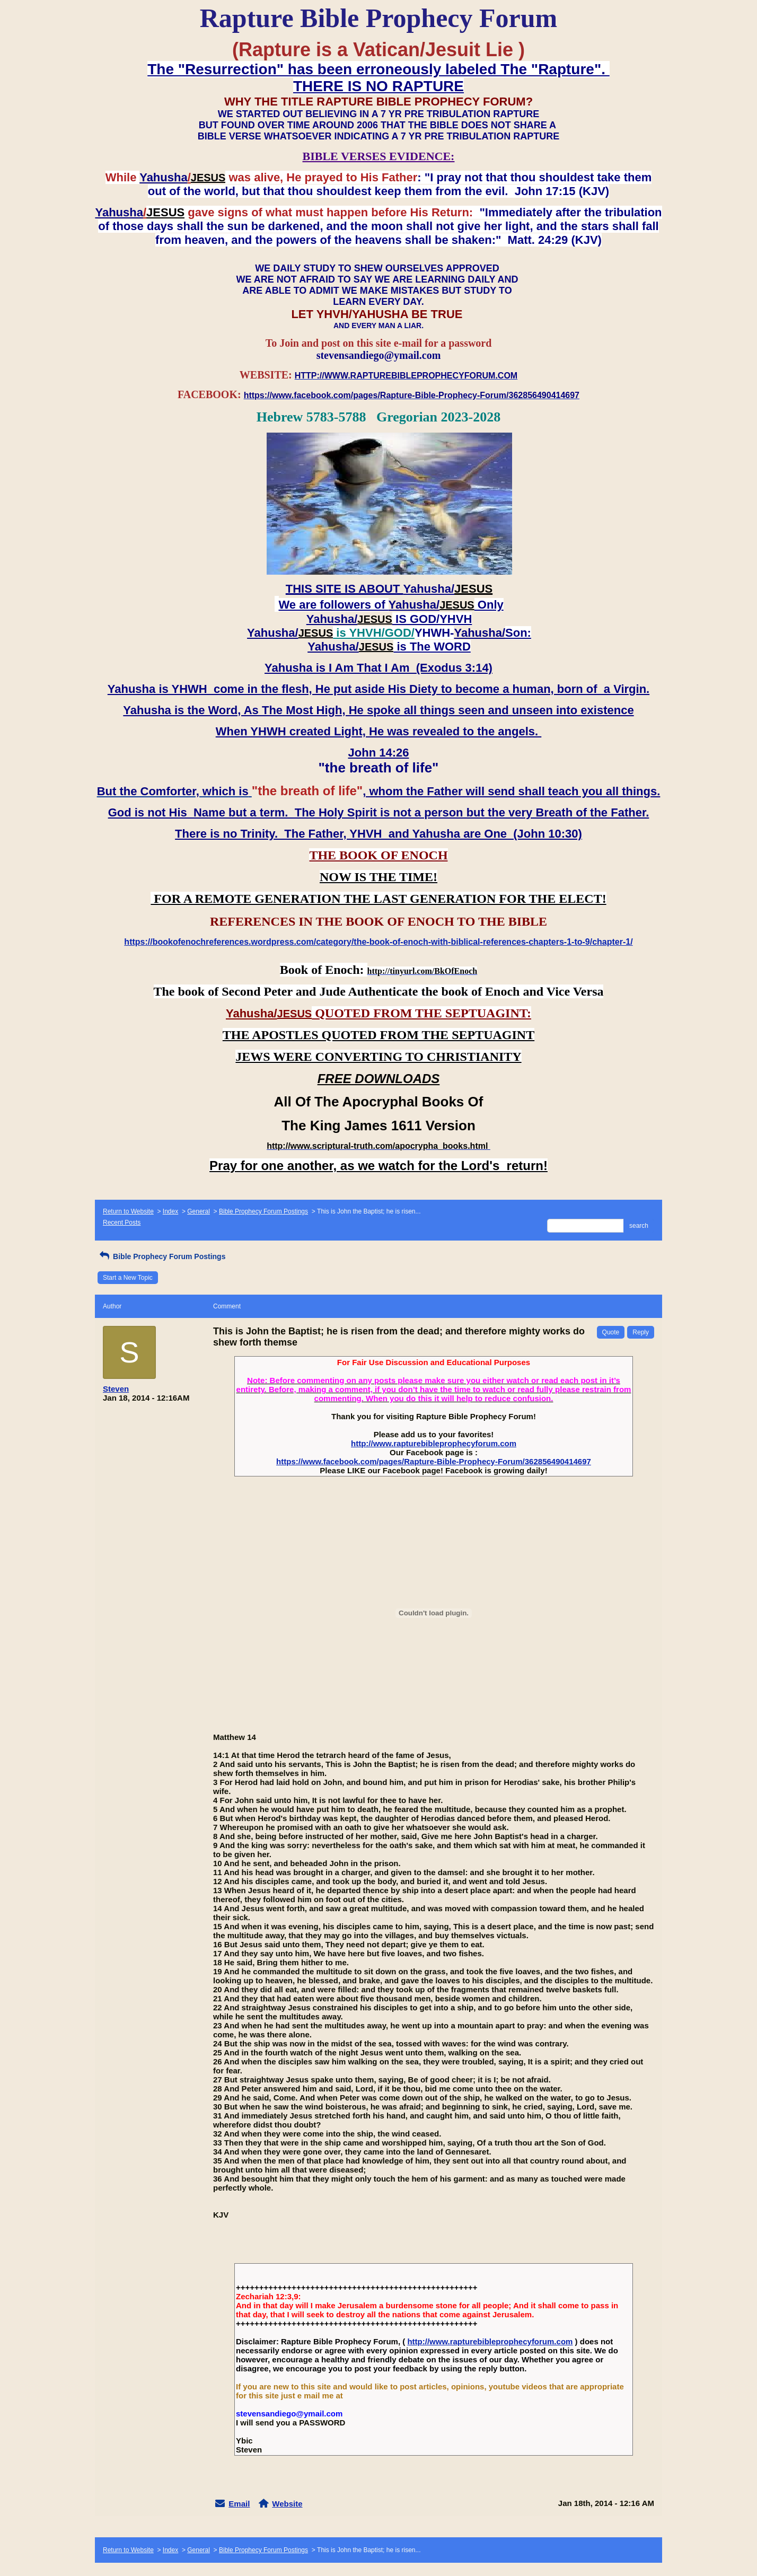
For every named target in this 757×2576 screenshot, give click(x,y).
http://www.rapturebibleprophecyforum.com (433, 1443)
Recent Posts (121, 1222)
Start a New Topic (128, 1277)
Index (170, 1211)
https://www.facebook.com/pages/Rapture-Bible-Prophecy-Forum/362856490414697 (433, 1461)
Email (239, 2503)
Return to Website (128, 1211)
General (198, 1211)
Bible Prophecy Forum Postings (263, 1211)
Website (287, 2503)
